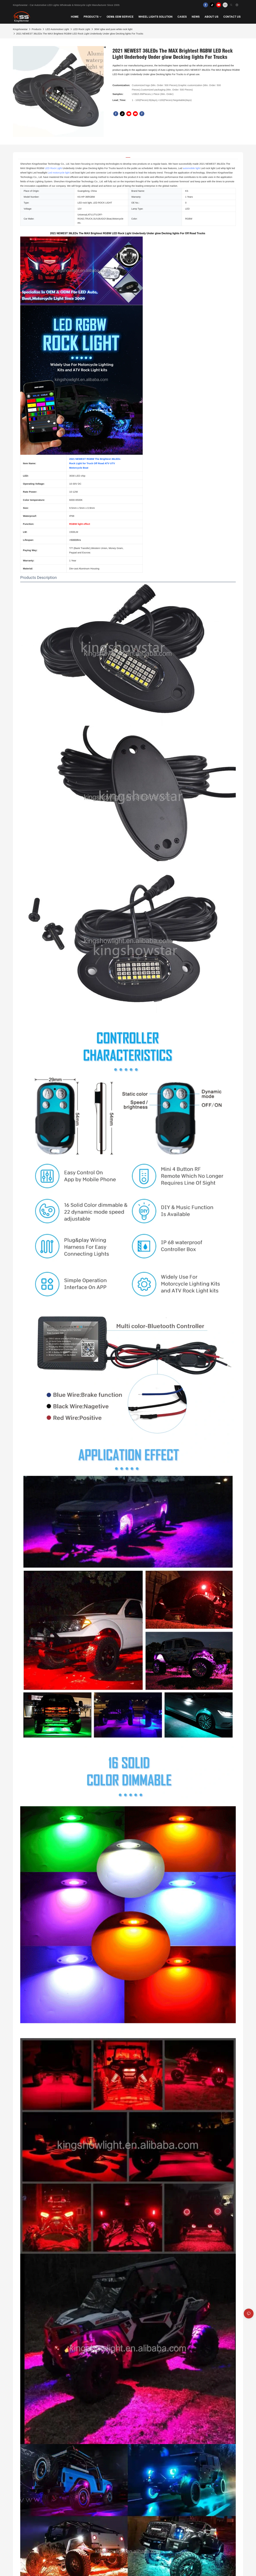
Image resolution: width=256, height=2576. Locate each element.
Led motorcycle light (59, 172)
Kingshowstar (20, 29)
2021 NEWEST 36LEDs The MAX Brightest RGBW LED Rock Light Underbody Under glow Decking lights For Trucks (79, 33)
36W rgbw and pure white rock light (113, 29)
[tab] (128, 156)
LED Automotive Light (57, 29)
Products (36, 29)
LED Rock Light (81, 29)
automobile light (191, 168)
